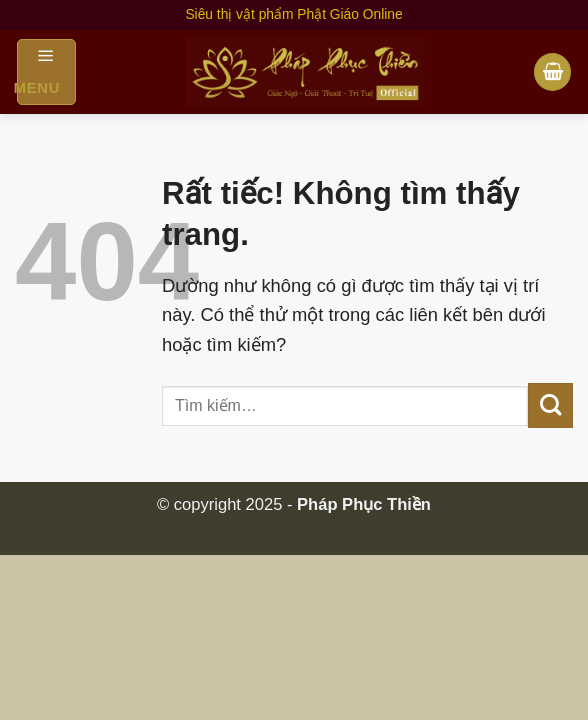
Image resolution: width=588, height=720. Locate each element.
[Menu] (47, 72)
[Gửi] (550, 405)
